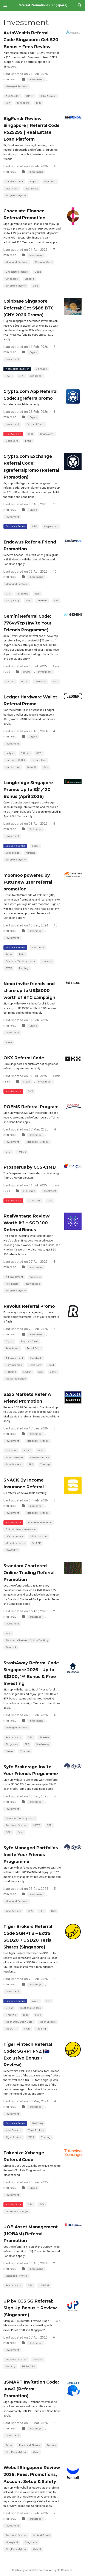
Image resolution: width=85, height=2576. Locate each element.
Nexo (9, 1042)
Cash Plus (38, 947)
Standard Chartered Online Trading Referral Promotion (28, 1572)
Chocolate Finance (17, 271)
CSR (50, 1200)
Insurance (35, 1506)
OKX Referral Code (23, 1057)
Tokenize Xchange (17, 2211)
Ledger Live (39, 760)
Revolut (27, 1372)
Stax (45, 767)
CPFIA (9, 2008)
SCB (8, 1633)
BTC (38, 753)
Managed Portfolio (17, 86)
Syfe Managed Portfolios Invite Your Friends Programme (30, 1854)
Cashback (36, 1358)
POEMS (22, 1151)
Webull (37, 2549)
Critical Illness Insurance (21, 1529)
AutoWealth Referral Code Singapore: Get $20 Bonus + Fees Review (30, 39)
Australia (35, 1277)
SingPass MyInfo (16, 195)
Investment (36, 79)
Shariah (42, 600)
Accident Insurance (39, 1522)
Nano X (31, 767)
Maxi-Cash (12, 188)
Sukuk (9, 1751)
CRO (30, 434)
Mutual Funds (41, 2535)
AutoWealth (12, 96)
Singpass (36, 376)
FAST (9, 376)
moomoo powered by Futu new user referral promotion (27, 882)
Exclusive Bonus (15, 526)
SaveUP (37, 2359)
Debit (38, 271)
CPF (8, 593)
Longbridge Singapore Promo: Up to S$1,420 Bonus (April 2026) (28, 789)
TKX (42, 2204)
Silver (53, 1372)
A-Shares (11, 1450)
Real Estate (31, 188)
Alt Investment (14, 181)
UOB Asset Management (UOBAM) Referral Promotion (30, 2233)
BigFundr (50, 181)
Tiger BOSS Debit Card (19, 2022)
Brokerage (35, 829)
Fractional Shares (16, 1825)
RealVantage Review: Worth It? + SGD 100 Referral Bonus (27, 1222)
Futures (51, 2445)
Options (30, 852)
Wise (36, 2452)
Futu (22, 954)
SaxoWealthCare (39, 1457)
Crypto (33, 352)
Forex (9, 954)
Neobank (11, 1372)
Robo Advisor (48, 96)
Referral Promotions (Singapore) (42, 5)
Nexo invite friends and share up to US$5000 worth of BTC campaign (29, 990)
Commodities (14, 1365)
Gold (51, 1365)
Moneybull (12, 2542)
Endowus (22, 593)
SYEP (9, 968)
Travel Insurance (16, 1378)
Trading (23, 968)
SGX (8, 1832)
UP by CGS (28, 2366)
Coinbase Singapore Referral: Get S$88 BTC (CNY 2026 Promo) (28, 308)
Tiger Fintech (14, 2137)
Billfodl (25, 753)
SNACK (36, 1543)
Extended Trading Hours (20, 961)
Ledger (10, 753)
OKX (30, 1091)
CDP (48, 2001)
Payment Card (43, 262)
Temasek (11, 1647)
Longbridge (12, 852)
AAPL (35, 2001)
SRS (38, 103)
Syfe (20, 1832)
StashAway (42, 1744)
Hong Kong (12, 600)
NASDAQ (11, 2015)
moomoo (47, 961)
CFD (8, 1151)
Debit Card (12, 441)
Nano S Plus (13, 767)
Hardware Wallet (15, 760)
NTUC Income (38, 1536)
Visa (35, 285)
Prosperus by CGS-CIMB (29, 1167)
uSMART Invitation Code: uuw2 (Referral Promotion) (31, 2388)
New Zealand (13, 2130)
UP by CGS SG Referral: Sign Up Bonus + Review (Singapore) (30, 2307)
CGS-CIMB (34, 1200)
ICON (24, 681)
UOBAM (44, 2285)
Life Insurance (14, 1536)
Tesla (38, 2015)
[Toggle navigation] (5, 5)
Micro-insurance (15, 1543)
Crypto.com (47, 434)
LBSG (35, 846)
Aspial (33, 181)
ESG (37, 593)
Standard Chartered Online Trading (27, 1640)
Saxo (40, 1450)
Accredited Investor (17, 369)
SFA (8, 103)
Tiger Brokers (48, 2022)
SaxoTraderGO (14, 1457)
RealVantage (32, 1283)
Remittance (12, 1348)
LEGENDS (40, 681)
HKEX (36, 1825)
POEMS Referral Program (31, 1106)
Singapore (23, 103)
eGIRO (27, 1450)
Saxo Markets (14, 1464)
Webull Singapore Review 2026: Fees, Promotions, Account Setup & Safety (31, 2474)
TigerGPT (11, 2028)
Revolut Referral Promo (29, 1306)
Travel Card (33, 1348)
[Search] (80, 5)
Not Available (13, 434)
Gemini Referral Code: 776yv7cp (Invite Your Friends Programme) (27, 623)
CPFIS (29, 96)
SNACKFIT (12, 1550)
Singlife (29, 279)
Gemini (10, 681)
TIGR (26, 2028)
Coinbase (41, 369)
